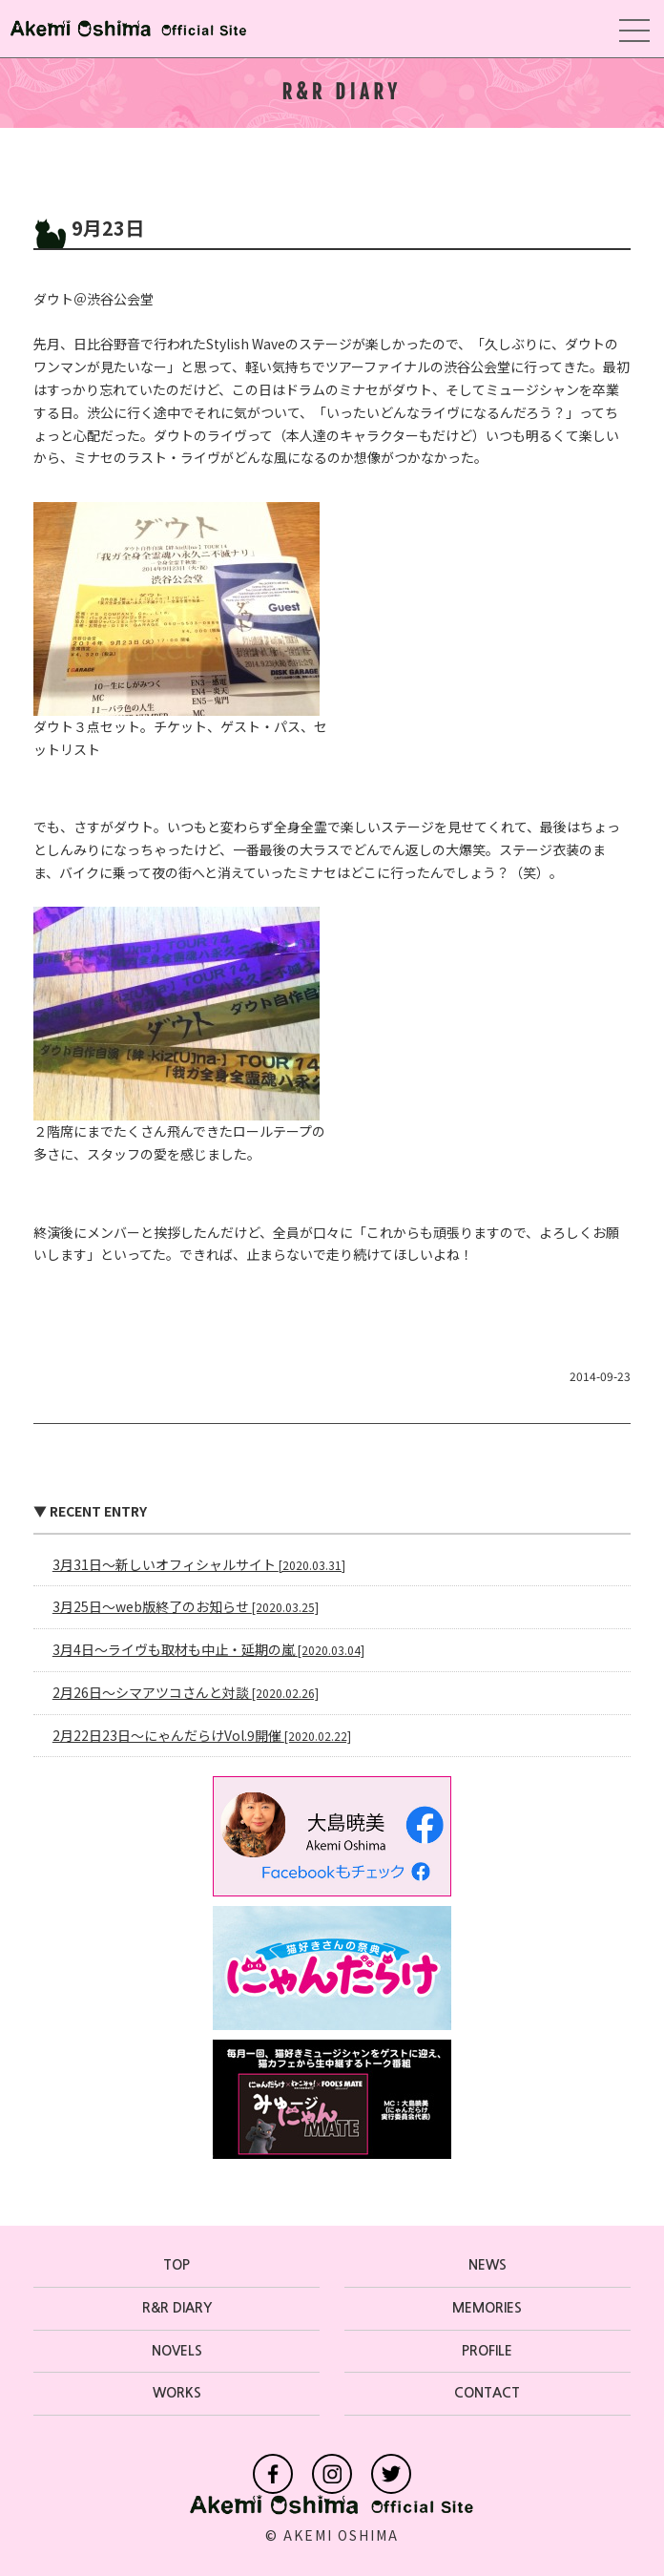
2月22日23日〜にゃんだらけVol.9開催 (201, 1735)
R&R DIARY (177, 2307)
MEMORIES (487, 2307)
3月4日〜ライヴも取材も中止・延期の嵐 (208, 1649)
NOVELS (177, 2350)
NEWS (487, 2265)
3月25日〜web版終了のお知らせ (185, 1606)
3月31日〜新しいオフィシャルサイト (198, 1564)
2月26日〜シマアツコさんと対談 (185, 1692)
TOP (176, 2265)
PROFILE (487, 2350)
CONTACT (487, 2392)
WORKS (177, 2392)
